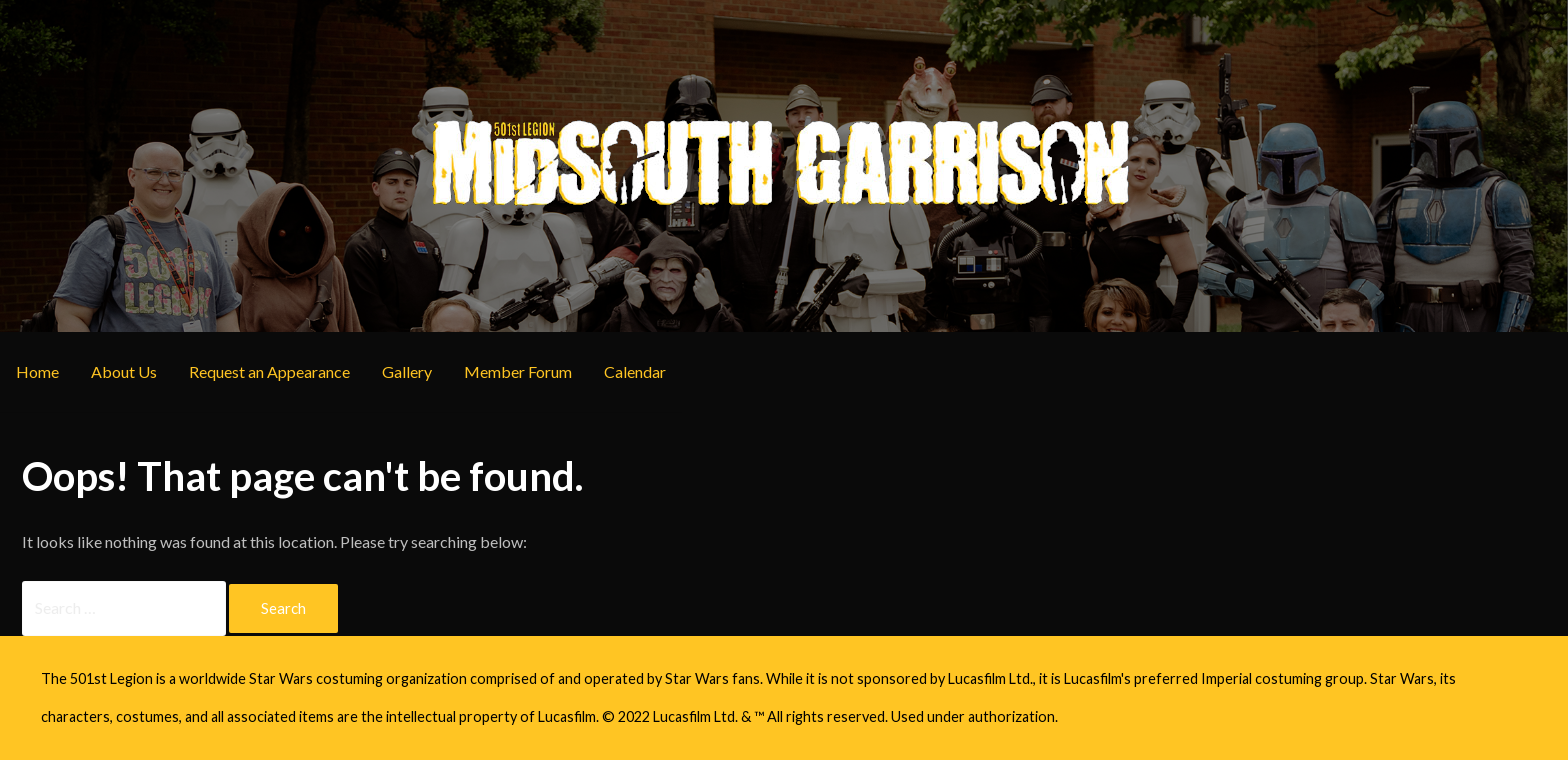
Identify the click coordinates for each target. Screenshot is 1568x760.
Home (37, 371)
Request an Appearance (269, 371)
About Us (124, 371)
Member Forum (518, 371)
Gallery (407, 371)
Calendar (635, 371)
